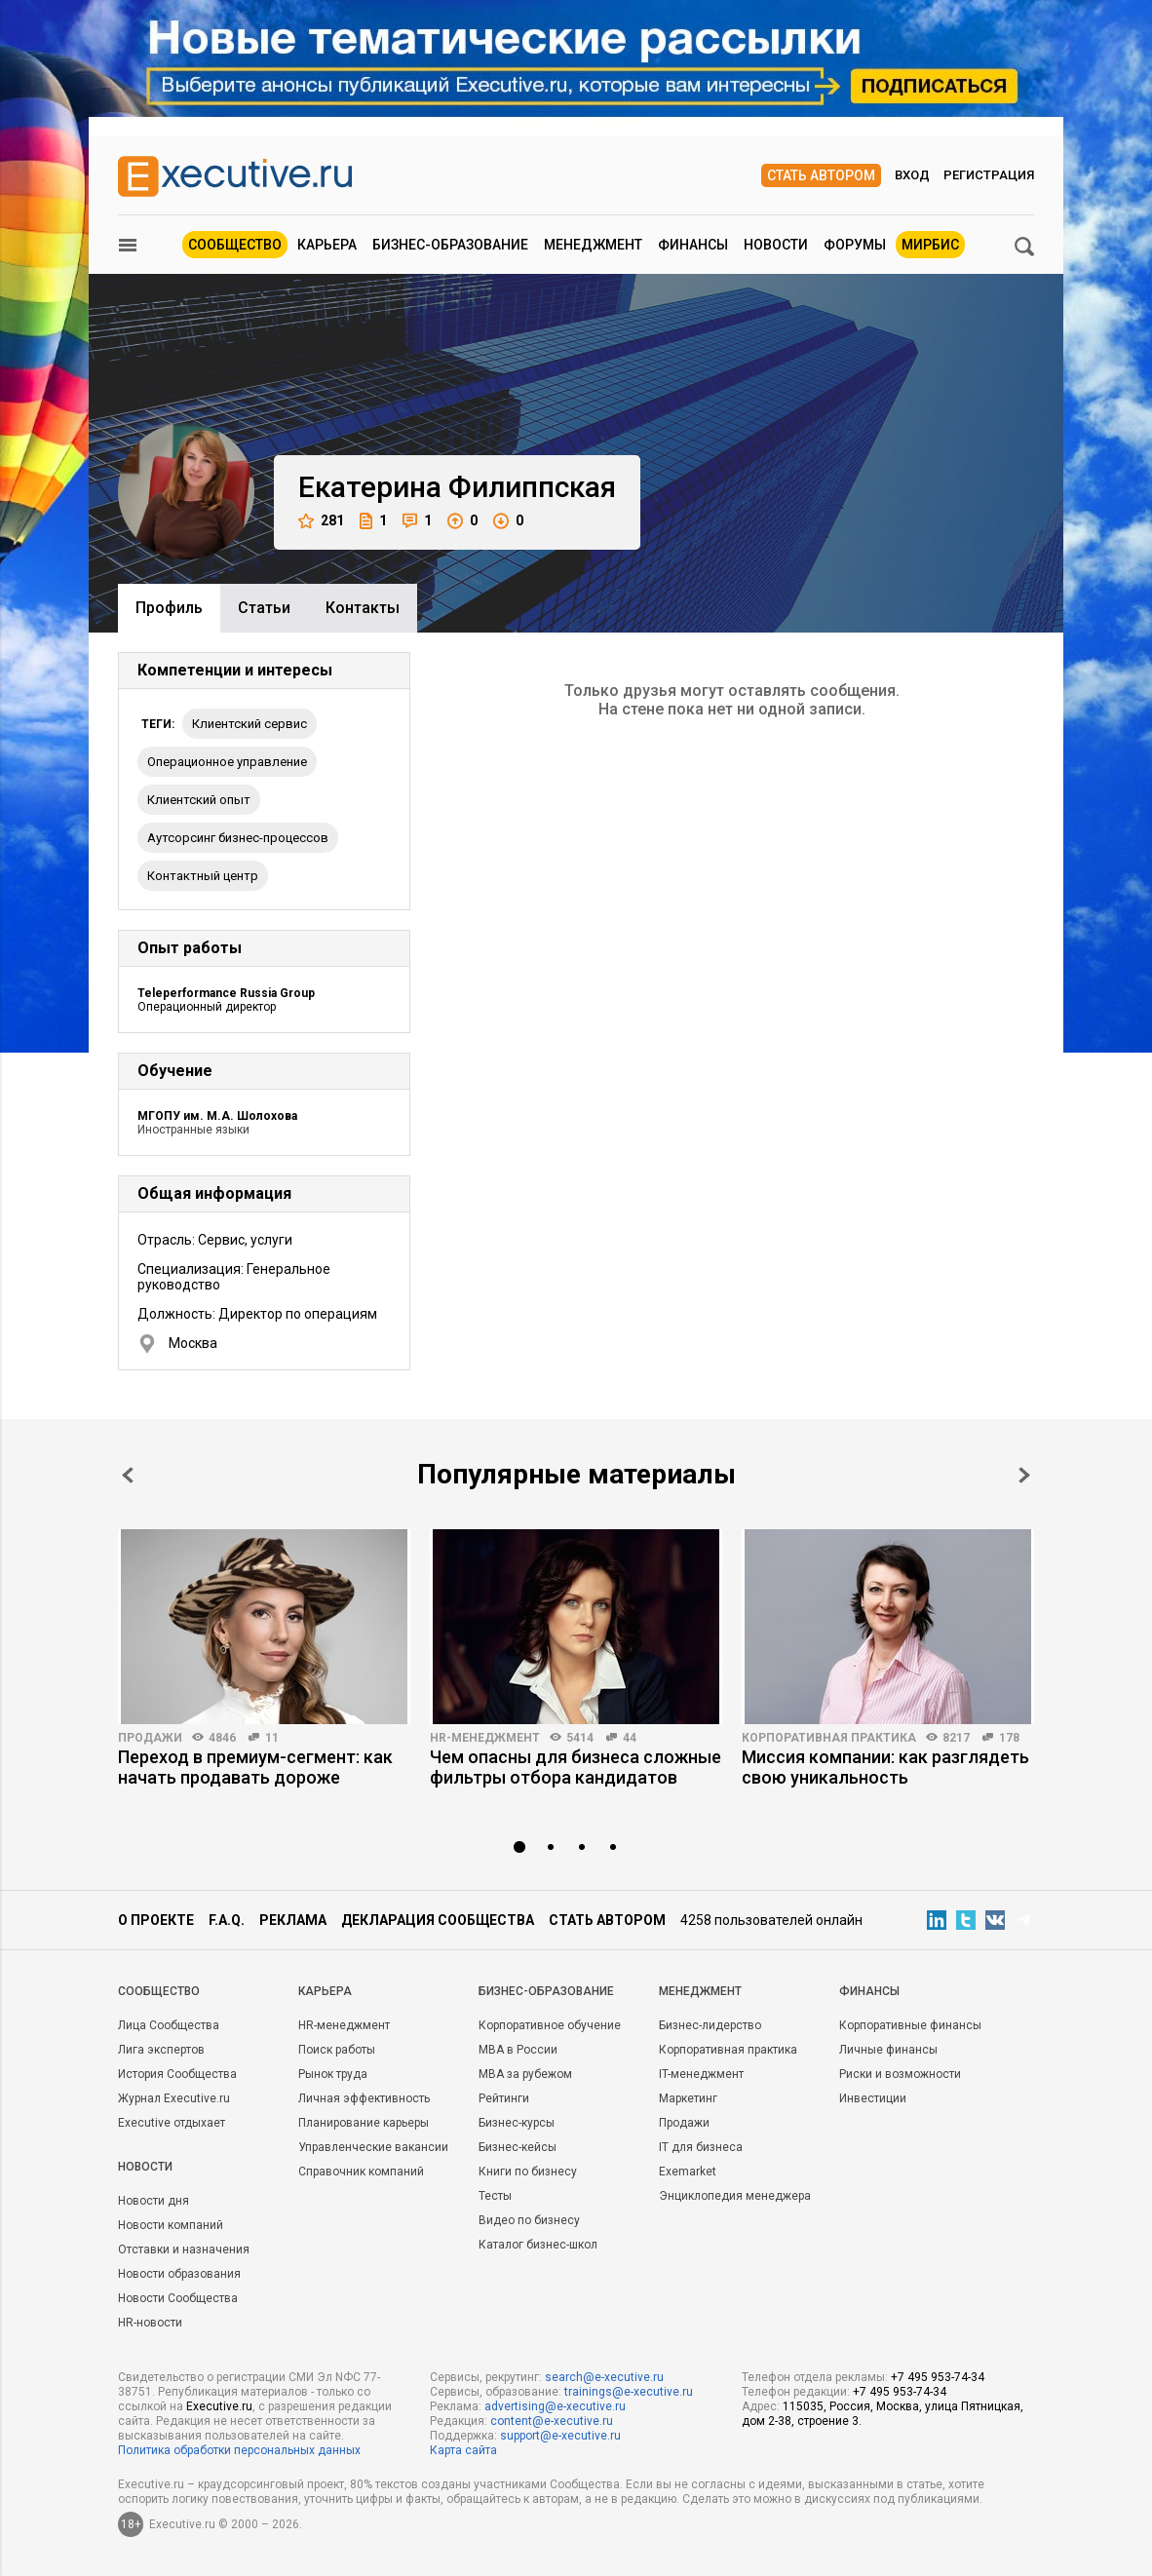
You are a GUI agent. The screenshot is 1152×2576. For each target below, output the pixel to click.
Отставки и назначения (184, 2249)
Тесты (495, 2196)
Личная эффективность (364, 2098)
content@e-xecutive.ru (551, 2421)
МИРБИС (930, 244)
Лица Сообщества (168, 2025)
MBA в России (518, 2050)
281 (321, 521)
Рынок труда (332, 2074)
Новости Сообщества (178, 2298)
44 (629, 1738)
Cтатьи (264, 607)
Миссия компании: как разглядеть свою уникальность (885, 1767)
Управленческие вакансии (373, 2147)
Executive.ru (219, 2406)
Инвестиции (872, 2098)
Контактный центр (202, 875)
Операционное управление (227, 761)
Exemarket (687, 2171)
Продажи (150, 1738)
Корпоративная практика (829, 1738)
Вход (912, 175)
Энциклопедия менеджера (735, 2196)
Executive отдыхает (171, 2123)
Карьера (327, 244)
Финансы (693, 244)
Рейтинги (504, 2098)
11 (272, 1738)
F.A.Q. (227, 1920)
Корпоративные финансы (910, 2025)
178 (1009, 1738)
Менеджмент (593, 244)
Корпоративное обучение (550, 2025)
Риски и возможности (900, 2074)
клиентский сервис (249, 723)
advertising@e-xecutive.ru (555, 2406)
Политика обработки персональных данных (239, 2450)
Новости (776, 244)
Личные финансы (888, 2050)
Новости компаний (170, 2225)
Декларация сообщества (437, 1920)
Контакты (363, 607)
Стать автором (821, 175)
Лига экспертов (161, 2050)
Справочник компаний (361, 2171)
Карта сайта (463, 2450)
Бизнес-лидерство (710, 2025)
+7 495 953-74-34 (937, 2377)
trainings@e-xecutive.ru (628, 2392)
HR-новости (150, 2322)
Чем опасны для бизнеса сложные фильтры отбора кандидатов (575, 1767)
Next (1024, 1475)
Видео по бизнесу (529, 2220)
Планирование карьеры (363, 2123)
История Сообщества (177, 2074)
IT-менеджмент (701, 2074)
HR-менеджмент (485, 1738)
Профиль (169, 607)
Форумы (855, 244)
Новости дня (153, 2201)
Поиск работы (336, 2050)
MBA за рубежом (525, 2074)
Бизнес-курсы (517, 2123)
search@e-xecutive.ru (604, 2377)
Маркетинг (688, 2098)
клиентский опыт (198, 799)
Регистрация (988, 175)
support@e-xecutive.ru (560, 2435)
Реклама (292, 1920)
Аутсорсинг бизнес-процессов (237, 837)
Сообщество (235, 244)
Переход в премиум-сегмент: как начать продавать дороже (255, 1767)
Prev (127, 1475)
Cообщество (159, 1991)
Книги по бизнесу (528, 2171)
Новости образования (179, 2274)
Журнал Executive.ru (174, 2098)
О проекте (156, 1920)
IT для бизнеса (701, 2147)
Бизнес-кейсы (518, 2147)
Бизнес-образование (450, 244)
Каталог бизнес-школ (538, 2244)
